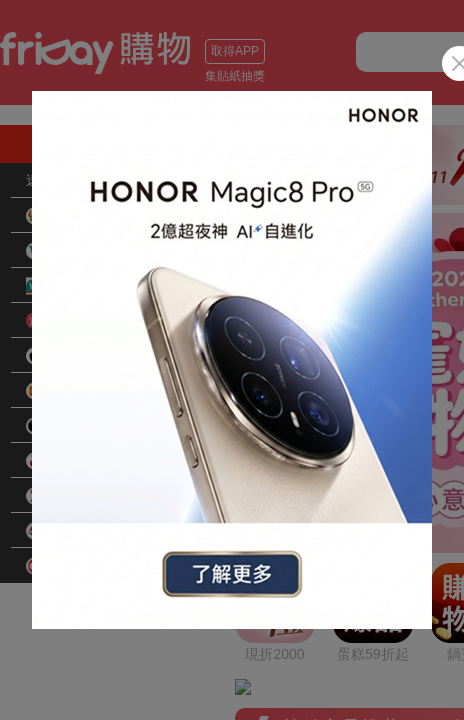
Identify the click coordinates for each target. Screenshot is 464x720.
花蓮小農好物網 (88, 251)
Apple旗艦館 (77, 356)
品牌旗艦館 (74, 426)
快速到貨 (67, 321)
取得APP (235, 51)
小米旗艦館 (74, 391)
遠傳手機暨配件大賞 (89, 180)
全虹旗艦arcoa (84, 461)
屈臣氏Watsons (87, 286)
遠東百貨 (67, 531)
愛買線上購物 (81, 496)
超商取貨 (67, 216)
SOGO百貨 (74, 566)
